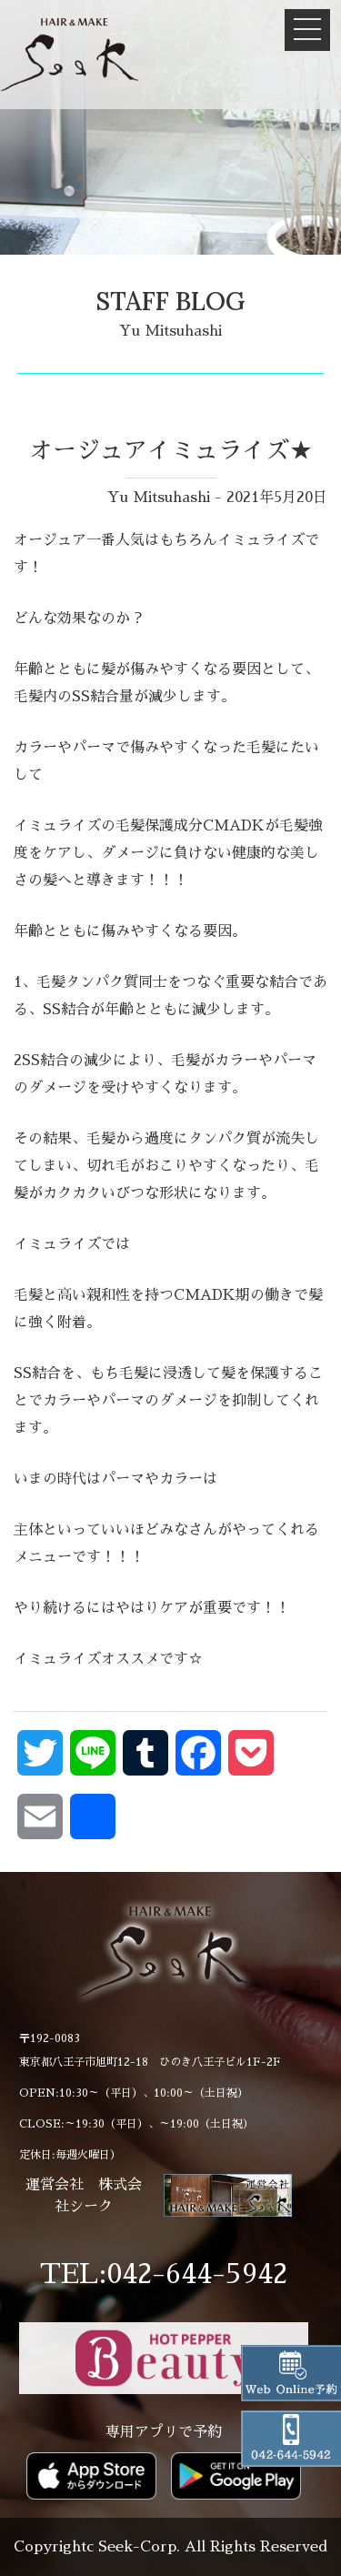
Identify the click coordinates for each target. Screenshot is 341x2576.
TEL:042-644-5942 (163, 2274)
